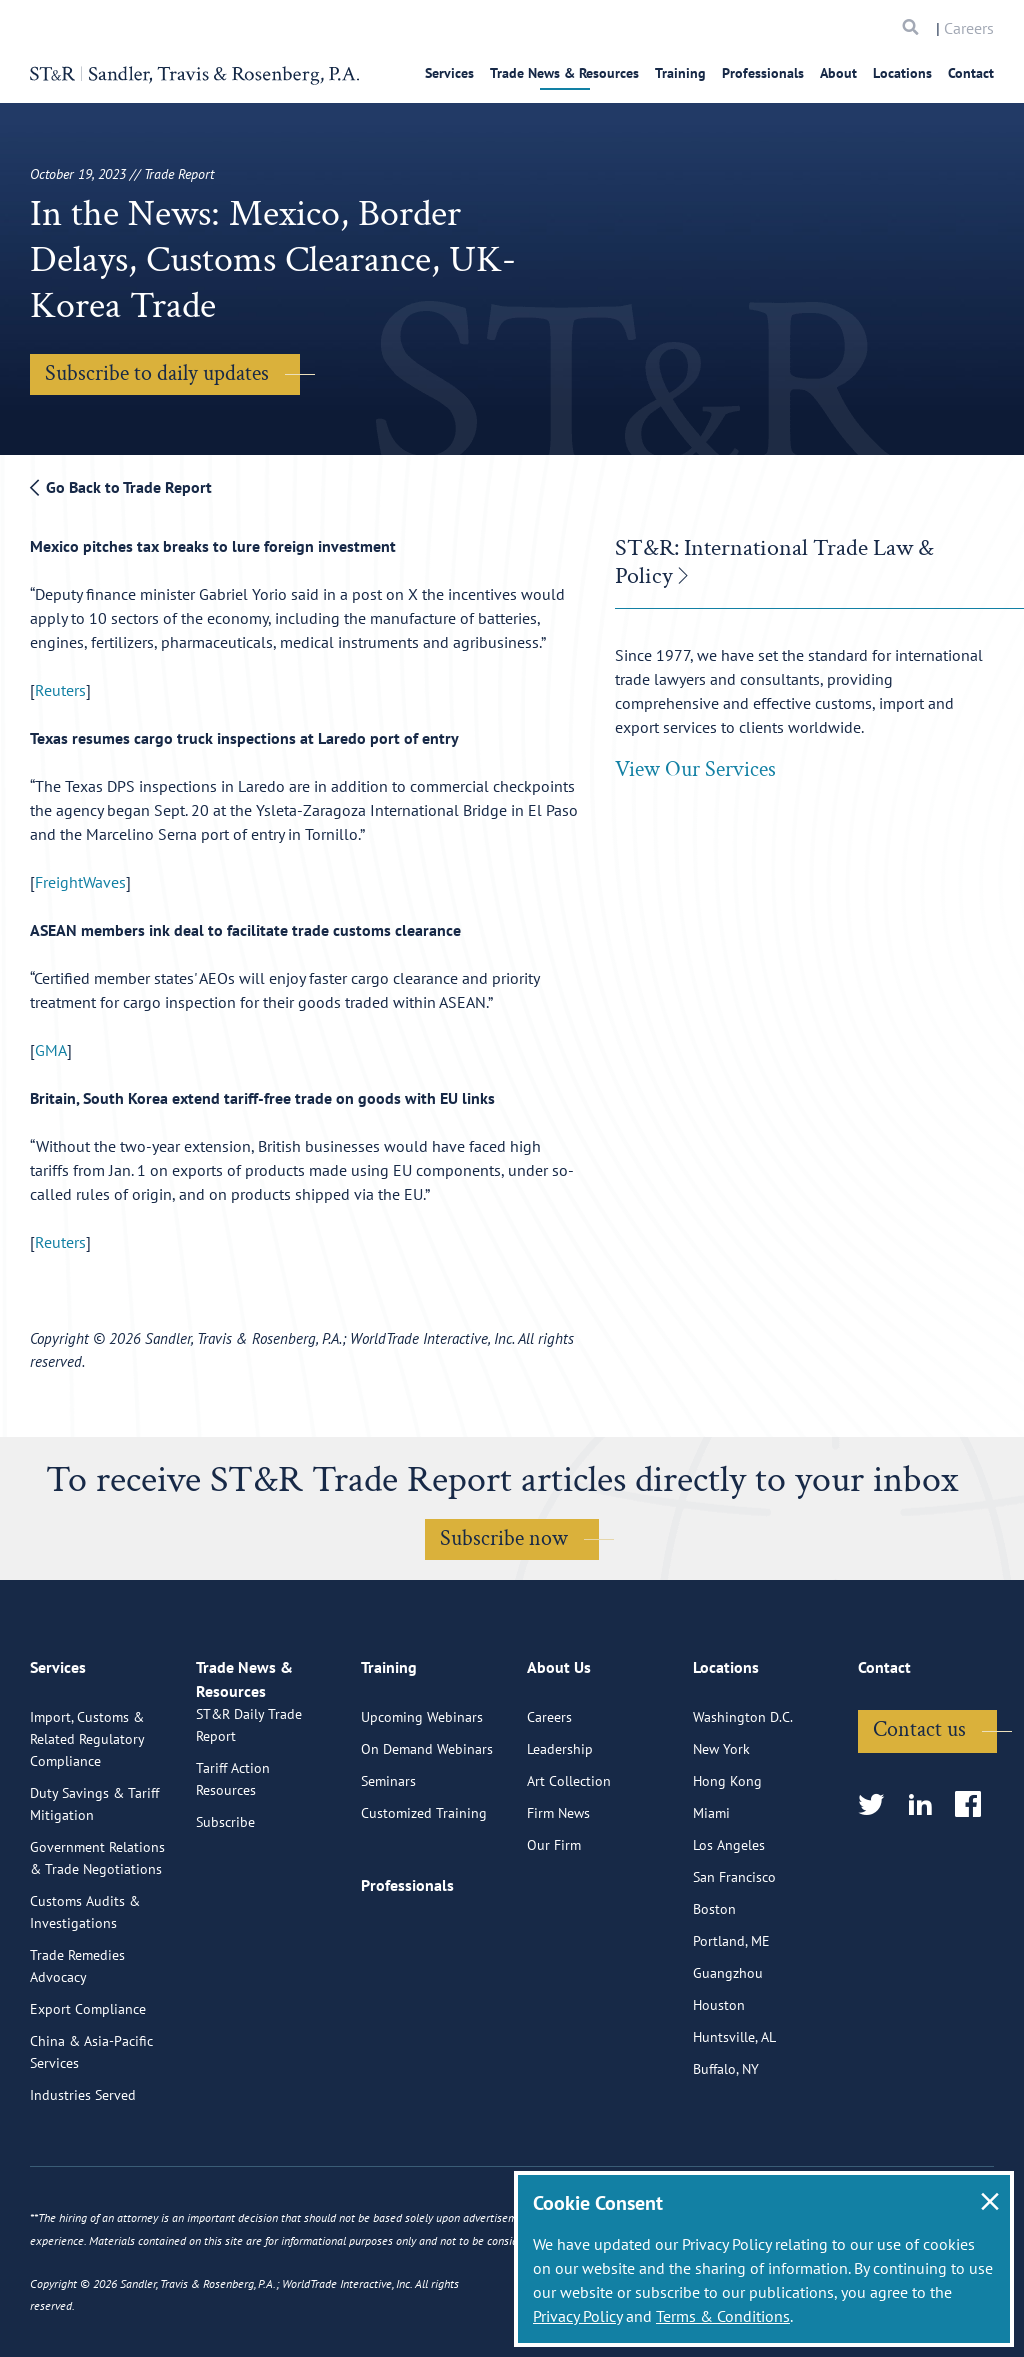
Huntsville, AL (734, 2116)
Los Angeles (729, 1924)
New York (721, 1828)
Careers (969, 28)
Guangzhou (728, 2052)
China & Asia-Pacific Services (91, 2131)
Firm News (558, 1892)
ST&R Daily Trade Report (249, 1827)
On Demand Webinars (427, 1828)
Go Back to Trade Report (121, 487)
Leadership (560, 1828)
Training (680, 73)
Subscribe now (504, 1538)
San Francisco (734, 1956)
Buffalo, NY (726, 2148)
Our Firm (554, 1924)
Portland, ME (731, 2020)
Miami (711, 1892)
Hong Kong (727, 1860)
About (838, 73)
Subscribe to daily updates (157, 373)
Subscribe (225, 1924)
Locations (902, 73)
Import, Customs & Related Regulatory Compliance (87, 1818)
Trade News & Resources (564, 73)
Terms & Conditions (723, 2316)
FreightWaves (80, 882)
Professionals (763, 73)
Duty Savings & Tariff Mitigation (94, 1883)
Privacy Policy (577, 2316)
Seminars (388, 1860)
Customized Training (424, 1892)
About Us (559, 1755)
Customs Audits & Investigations (85, 1991)
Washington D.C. (743, 1796)
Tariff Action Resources (233, 1881)
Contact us (919, 1808)
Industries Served (83, 2174)
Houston (719, 2084)
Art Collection (569, 1860)
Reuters (60, 690)
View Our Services (695, 769)
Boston (714, 1988)
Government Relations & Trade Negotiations (97, 1937)
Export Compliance (88, 2088)
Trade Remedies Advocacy (77, 2045)
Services (449, 73)
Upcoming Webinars (422, 1796)
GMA (51, 1050)
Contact (971, 73)
